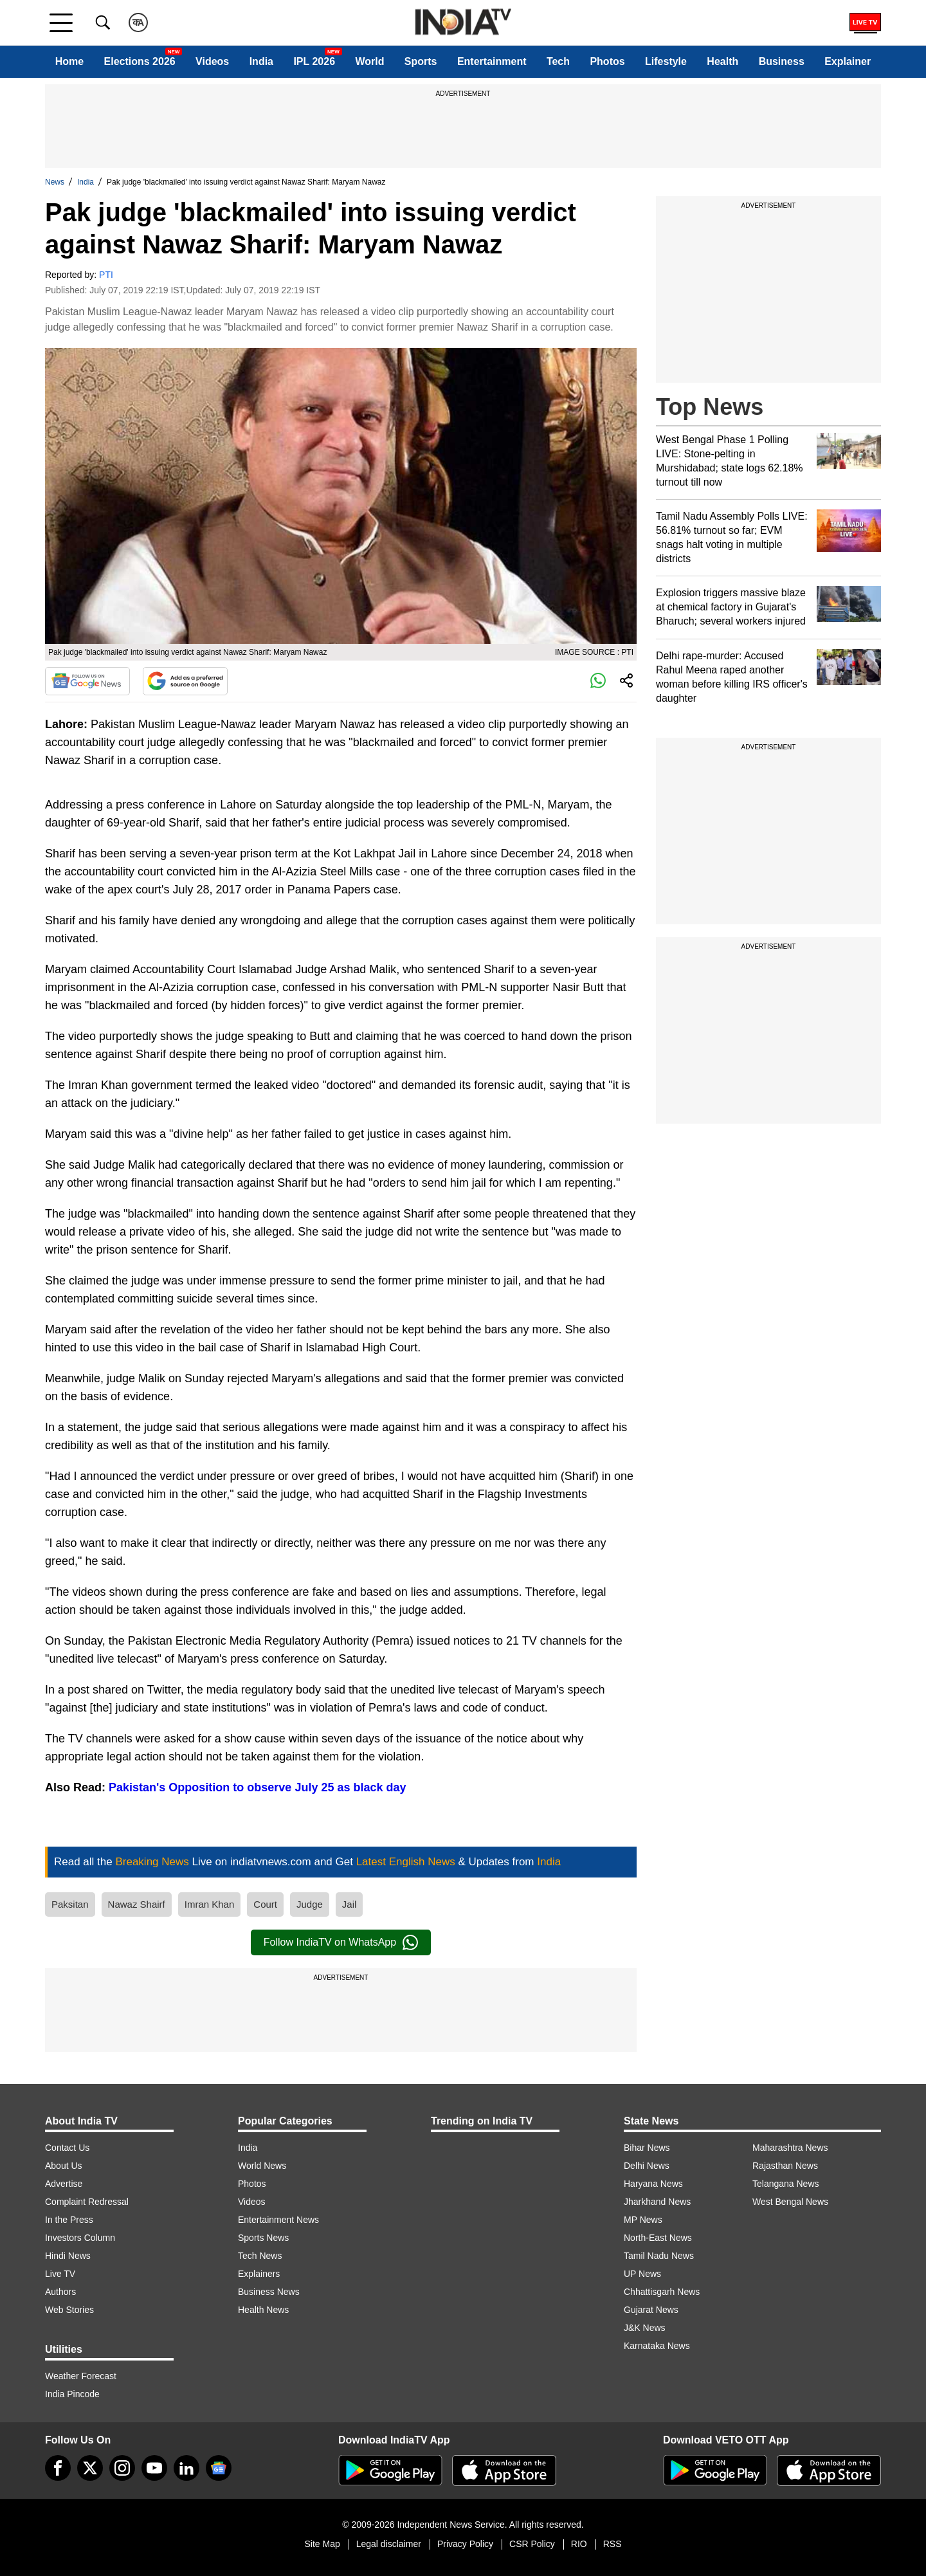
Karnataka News (657, 2346)
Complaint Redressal (87, 2202)
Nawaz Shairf (136, 1904)
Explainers (259, 2274)
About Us (63, 2165)
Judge (309, 1904)
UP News (642, 2274)
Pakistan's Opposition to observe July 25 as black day (257, 1787)
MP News (643, 2220)
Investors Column (80, 2238)
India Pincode (72, 2394)
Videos (212, 61)
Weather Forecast (80, 2376)
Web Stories (69, 2310)
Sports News (263, 2238)
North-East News (658, 2238)
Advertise (63, 2184)
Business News (269, 2292)
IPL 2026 (314, 61)
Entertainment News (278, 2220)
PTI (106, 274)
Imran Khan (210, 1904)
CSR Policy (532, 2544)
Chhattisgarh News (662, 2292)
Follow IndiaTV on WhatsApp (341, 1942)
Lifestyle (666, 61)
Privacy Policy (465, 2544)
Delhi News (646, 2165)
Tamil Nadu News (659, 2256)
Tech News (260, 2256)
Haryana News (653, 2184)
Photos (607, 61)
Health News (263, 2310)
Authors (60, 2292)
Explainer (847, 61)
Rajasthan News (785, 2165)
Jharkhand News (657, 2202)
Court (265, 1904)
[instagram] (122, 2468)
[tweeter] (90, 2468)
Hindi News (68, 2256)
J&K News (645, 2328)
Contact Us (67, 2147)
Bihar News (647, 2147)
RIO (579, 2544)
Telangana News (785, 2184)
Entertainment (492, 61)
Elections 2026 (140, 61)
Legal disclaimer (388, 2544)
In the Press (69, 2220)
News (54, 182)
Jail (349, 1904)
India (261, 61)
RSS (612, 2544)
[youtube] (154, 2468)
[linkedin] (186, 2468)
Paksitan (70, 1904)
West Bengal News (790, 2202)
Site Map (322, 2544)
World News (262, 2165)
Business (781, 61)
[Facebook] (58, 2468)
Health (722, 61)
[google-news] (219, 2468)
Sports (420, 61)
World (369, 61)
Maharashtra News (790, 2147)
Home (69, 61)
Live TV (60, 2274)
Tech (558, 61)
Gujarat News (651, 2310)
